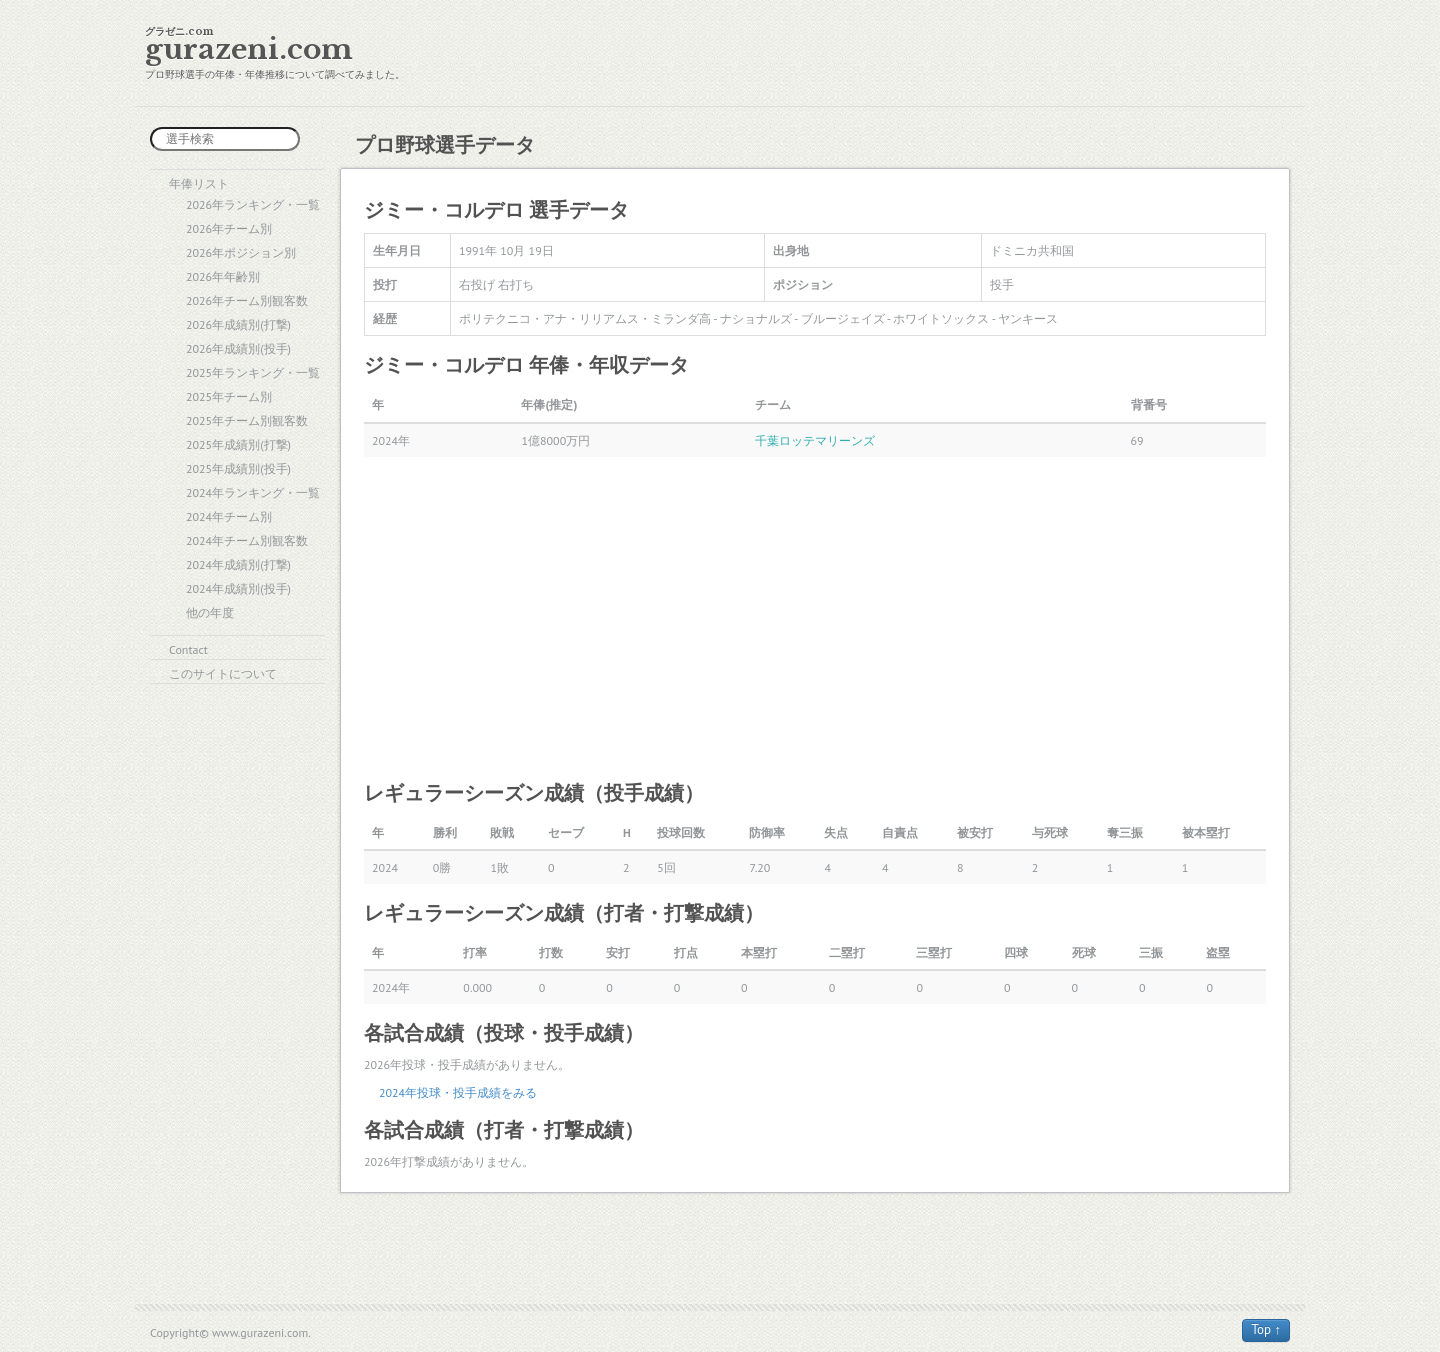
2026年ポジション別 (241, 252)
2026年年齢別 (223, 276)
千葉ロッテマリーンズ (815, 440)
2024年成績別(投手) (238, 588)
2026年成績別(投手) (238, 348)
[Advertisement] (815, 617)
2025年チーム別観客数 (247, 420)
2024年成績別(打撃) (238, 564)
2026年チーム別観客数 (247, 300)
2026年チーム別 (229, 228)
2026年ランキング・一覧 (253, 204)
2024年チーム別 (229, 516)
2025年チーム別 (229, 396)
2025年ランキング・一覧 (253, 372)
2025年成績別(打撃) (238, 444)
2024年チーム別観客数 (247, 540)
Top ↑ (1266, 1329)
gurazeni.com (249, 49)
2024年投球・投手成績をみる (458, 1092)
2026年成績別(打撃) (238, 324)
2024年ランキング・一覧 (253, 492)
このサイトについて (223, 673)
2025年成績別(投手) (238, 468)
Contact (188, 649)
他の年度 (210, 612)
